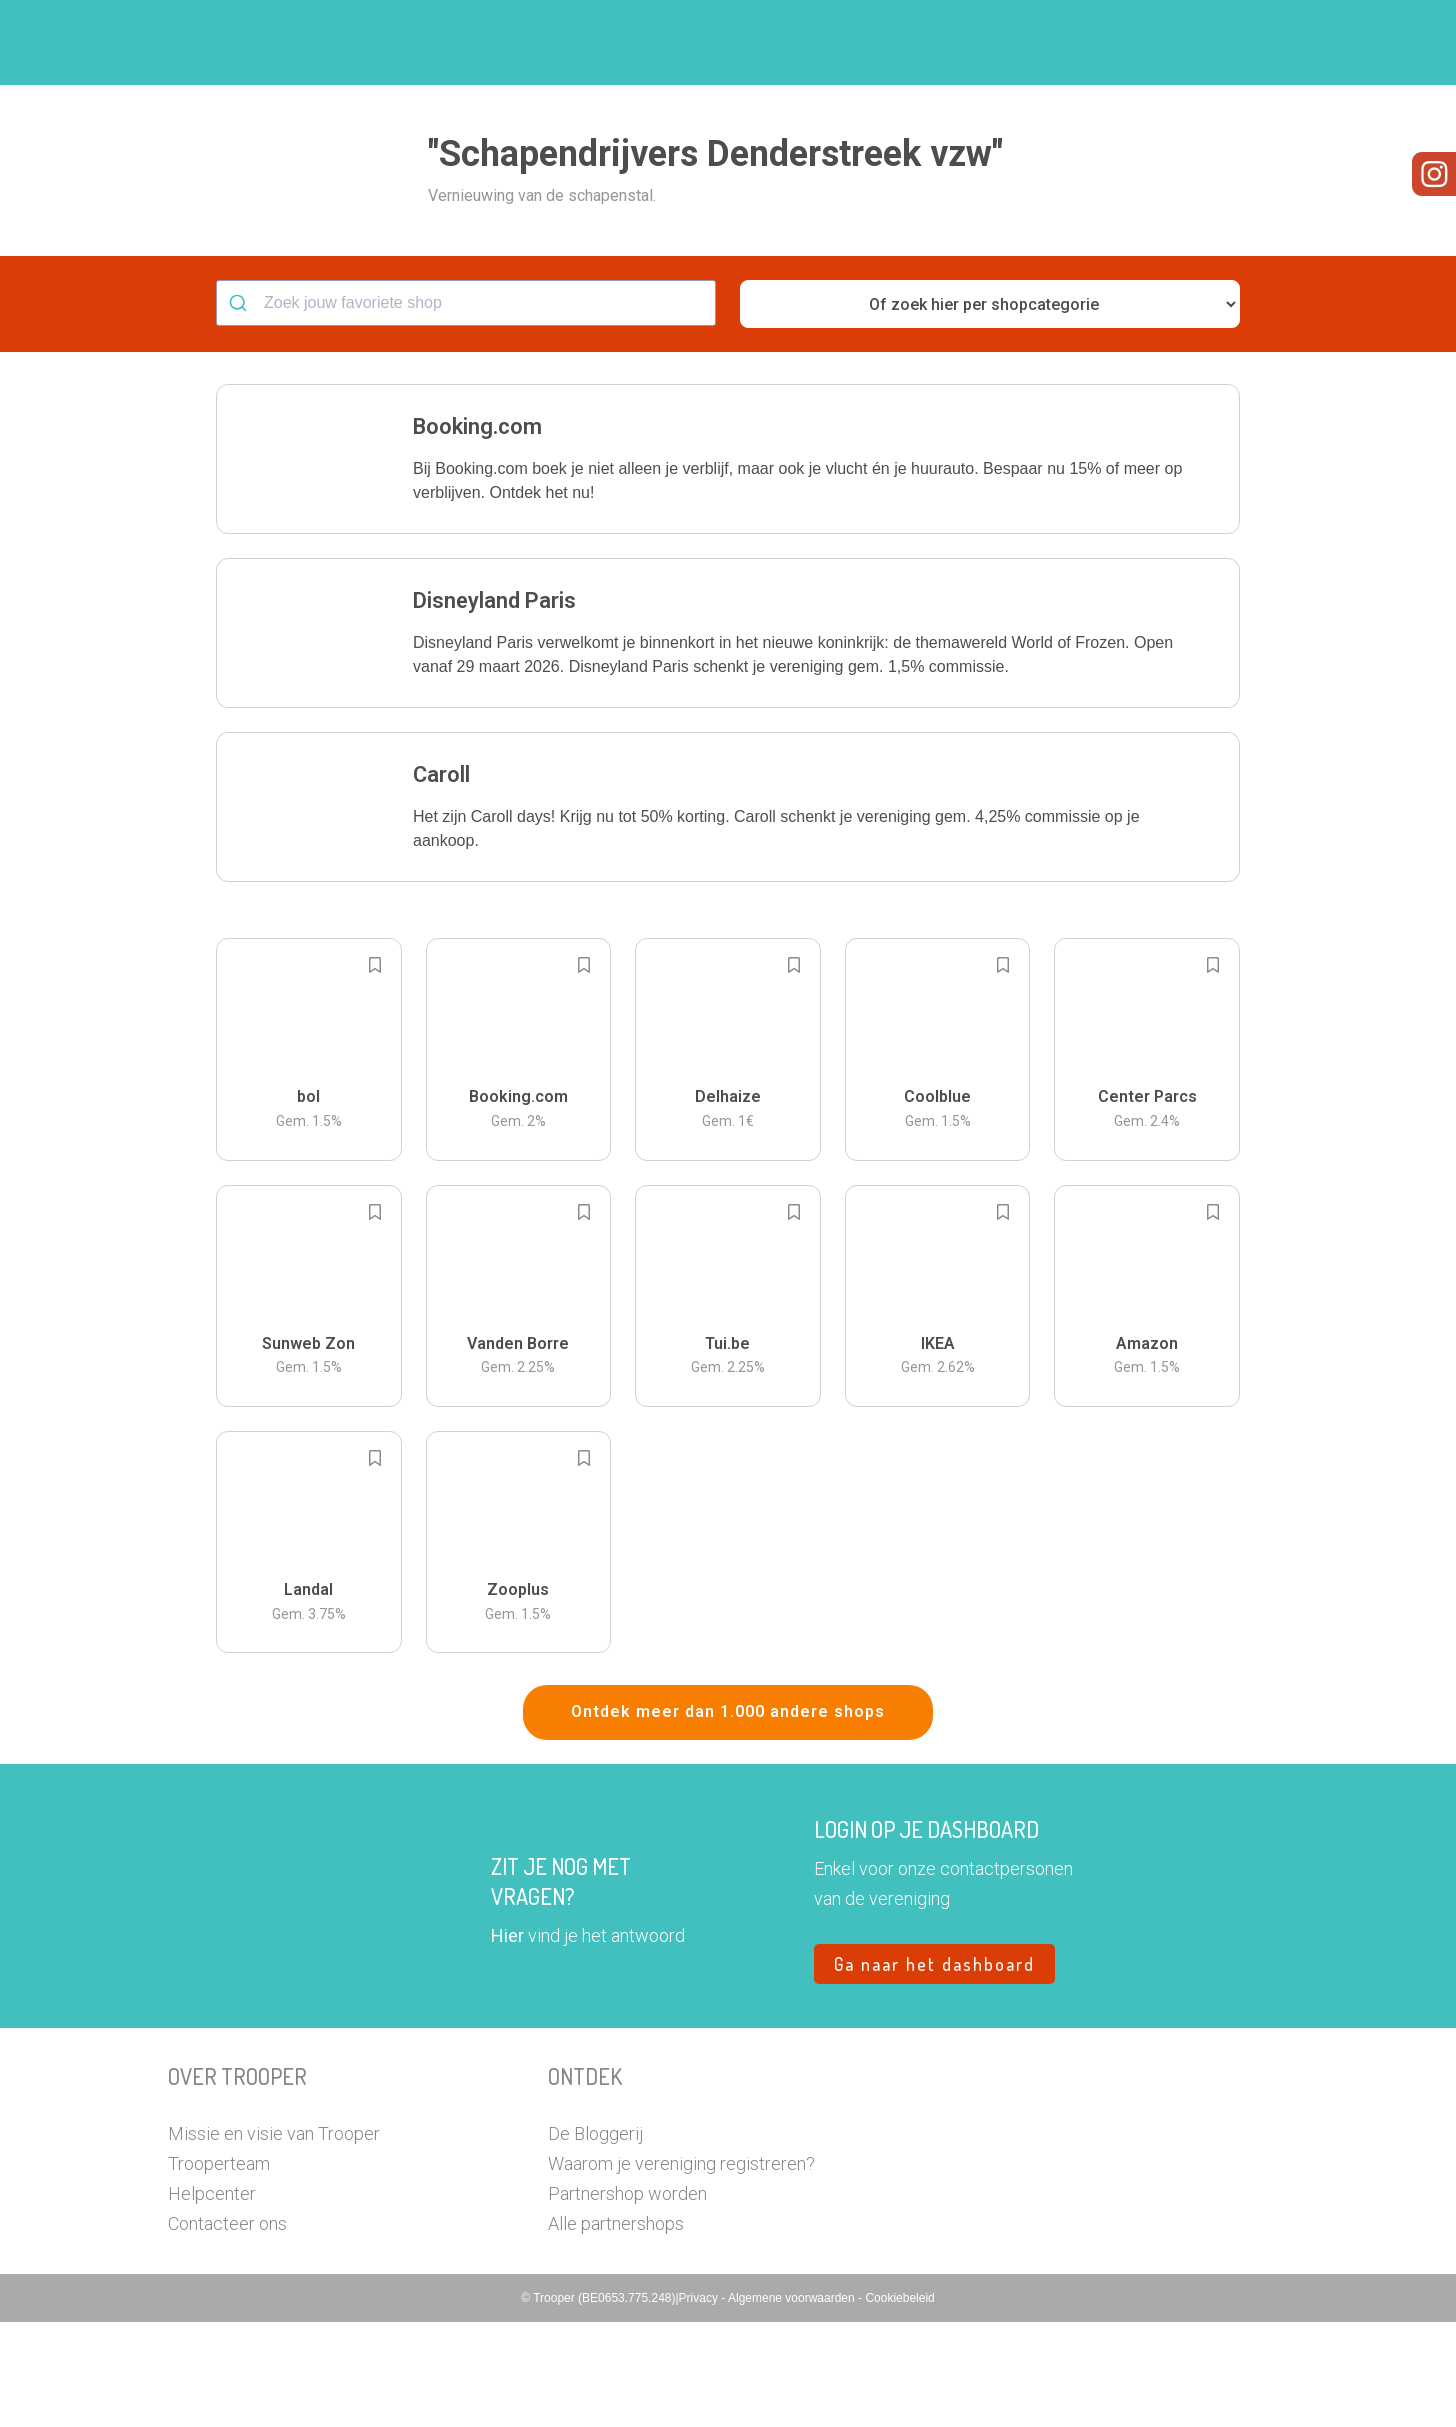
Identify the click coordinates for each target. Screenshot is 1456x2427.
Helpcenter (212, 2298)
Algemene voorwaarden (793, 2403)
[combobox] (466, 408)
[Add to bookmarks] (375, 1070)
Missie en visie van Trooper (274, 2238)
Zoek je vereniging (876, 43)
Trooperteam (219, 2268)
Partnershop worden (627, 2298)
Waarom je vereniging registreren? (681, 2268)
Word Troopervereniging (1054, 43)
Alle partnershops (616, 2328)
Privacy (700, 2403)
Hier (507, 2040)
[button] (1272, 42)
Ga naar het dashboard (934, 2069)
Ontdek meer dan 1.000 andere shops (728, 1816)
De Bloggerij (595, 2238)
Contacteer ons (227, 2328)
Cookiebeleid (899, 2403)
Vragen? (1200, 43)
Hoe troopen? (733, 43)
